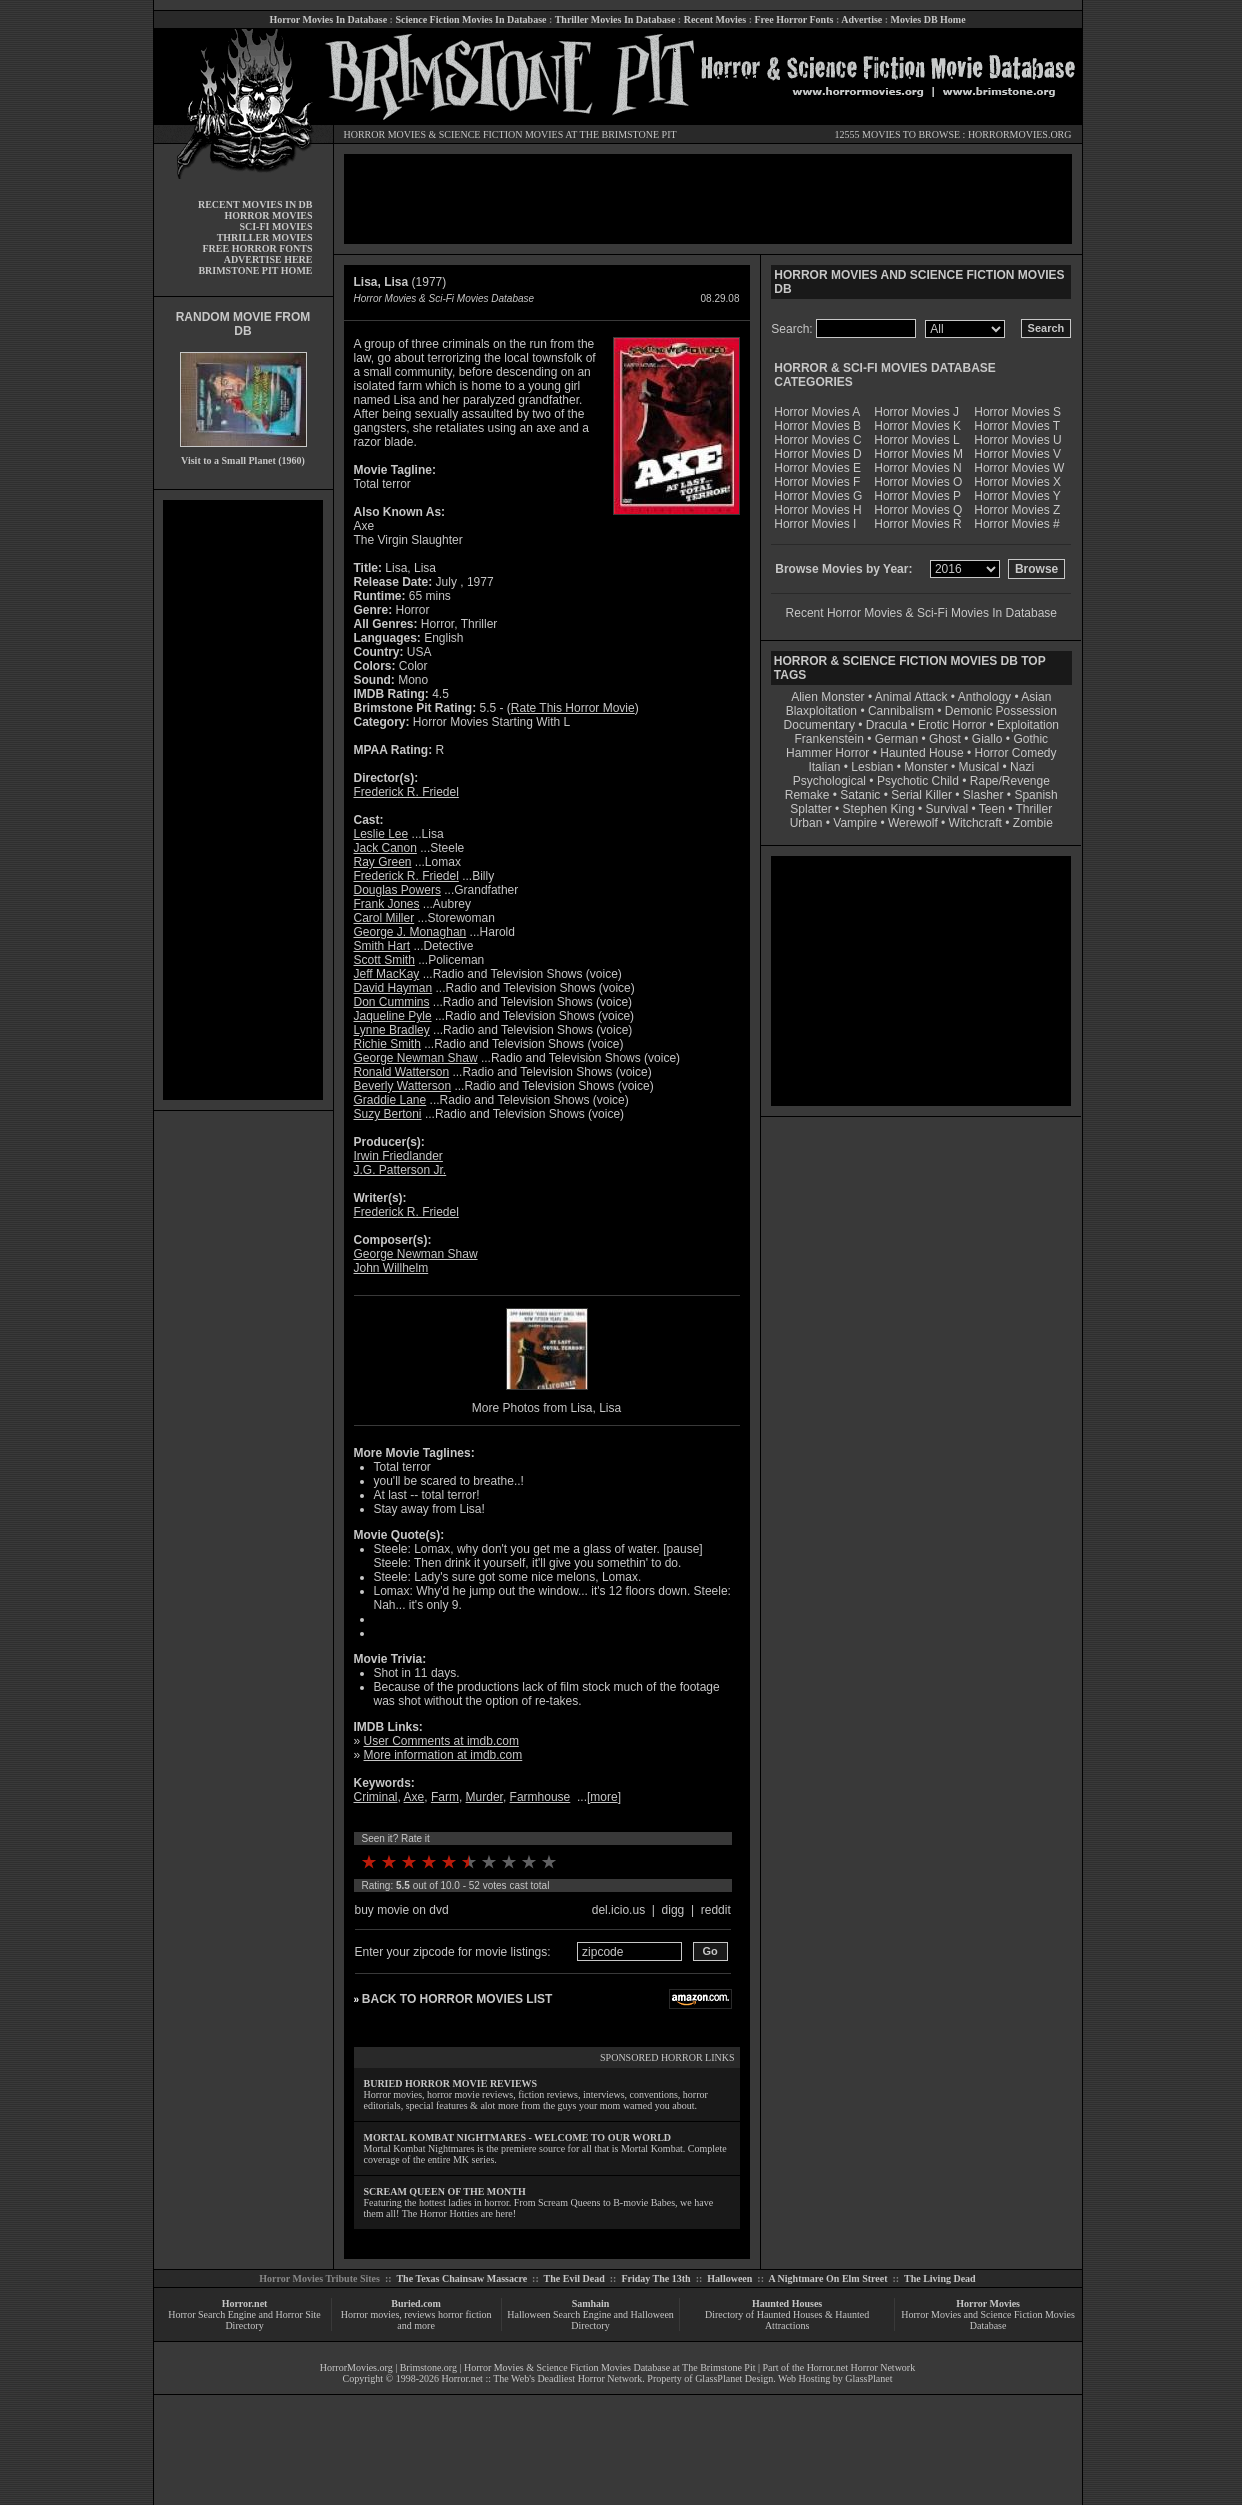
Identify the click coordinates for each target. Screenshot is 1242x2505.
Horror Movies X (1017, 482)
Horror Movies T (1017, 426)
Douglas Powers (397, 890)
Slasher (983, 795)
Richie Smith (387, 1044)
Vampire (855, 823)
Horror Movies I (815, 524)
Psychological (829, 781)
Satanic (860, 795)
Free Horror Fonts (794, 19)
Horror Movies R (917, 524)
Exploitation (1028, 725)
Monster (925, 767)
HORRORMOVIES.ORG (1020, 134)
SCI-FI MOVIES (275, 226)
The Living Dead (940, 2278)
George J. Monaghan (410, 932)
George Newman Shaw (416, 1058)
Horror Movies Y (1017, 496)
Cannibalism (901, 711)
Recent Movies (715, 19)
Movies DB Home (928, 19)
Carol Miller (384, 918)
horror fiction (465, 2314)
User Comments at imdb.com (441, 1741)
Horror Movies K (917, 426)
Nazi (1022, 767)
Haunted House (921, 753)
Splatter (810, 809)
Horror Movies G (818, 496)
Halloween (729, 2278)
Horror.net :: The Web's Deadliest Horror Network (542, 2378)
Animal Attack (911, 697)
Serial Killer (921, 795)
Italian (824, 767)
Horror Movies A (817, 412)
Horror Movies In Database (328, 19)
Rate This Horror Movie (573, 708)
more (603, 1797)
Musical (979, 767)
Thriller (1034, 809)
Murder (484, 1797)
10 (549, 1862)
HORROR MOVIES (385, 134)
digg (673, 1910)
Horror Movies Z (1017, 510)
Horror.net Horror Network (861, 2367)
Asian (1036, 697)
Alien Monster (827, 697)
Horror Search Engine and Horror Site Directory (244, 2320)
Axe (414, 1797)
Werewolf (913, 823)
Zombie (1033, 823)
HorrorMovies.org (356, 2367)
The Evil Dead (574, 2278)
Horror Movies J (916, 412)
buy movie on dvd (402, 1910)
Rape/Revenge (1010, 781)
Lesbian (873, 767)
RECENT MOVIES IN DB (255, 204)
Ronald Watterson (402, 1072)
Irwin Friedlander (398, 1156)
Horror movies (370, 2314)
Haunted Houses (787, 2303)
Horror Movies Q (918, 510)
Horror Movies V (1017, 454)
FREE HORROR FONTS (257, 248)
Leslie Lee (381, 834)
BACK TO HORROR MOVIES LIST (457, 1999)
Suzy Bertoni (388, 1114)
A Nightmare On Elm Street (827, 2278)
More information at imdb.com (443, 1755)
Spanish (1035, 795)
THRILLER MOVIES (265, 237)
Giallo (987, 739)
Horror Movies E (817, 468)
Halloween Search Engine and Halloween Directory (590, 2320)
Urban (806, 823)
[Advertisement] (243, 800)
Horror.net (245, 2303)
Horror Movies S (1017, 412)
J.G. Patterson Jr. (400, 1170)
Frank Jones (387, 904)
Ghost (945, 739)
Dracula (886, 725)
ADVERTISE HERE (268, 259)
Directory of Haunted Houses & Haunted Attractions (787, 2320)
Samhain (591, 2303)
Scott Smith (384, 960)
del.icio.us (618, 1910)
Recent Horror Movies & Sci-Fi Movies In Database (921, 613)
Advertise (861, 19)
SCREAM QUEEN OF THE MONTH (445, 2191)
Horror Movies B (817, 426)
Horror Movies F (817, 482)
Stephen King (879, 809)
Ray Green (383, 862)
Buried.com (416, 2303)
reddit (716, 1910)
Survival (947, 809)
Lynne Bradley (392, 1030)
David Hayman (393, 988)
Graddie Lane (390, 1100)
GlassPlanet (868, 2378)
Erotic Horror (952, 725)
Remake (807, 795)
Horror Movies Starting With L (491, 722)
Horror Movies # (1016, 524)
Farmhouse (540, 1797)
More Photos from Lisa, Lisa (546, 1408)
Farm (445, 1797)
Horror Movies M (918, 454)
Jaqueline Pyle (393, 1016)
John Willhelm (391, 1268)
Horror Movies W (1019, 468)
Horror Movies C (817, 440)
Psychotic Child (918, 781)
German (896, 739)
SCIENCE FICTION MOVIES (501, 134)
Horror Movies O (918, 482)
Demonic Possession (1001, 711)
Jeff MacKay (387, 974)
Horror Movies (988, 2303)
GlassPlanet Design (734, 2378)
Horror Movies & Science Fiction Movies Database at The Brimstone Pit (609, 2367)
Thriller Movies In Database (615, 19)
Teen (992, 809)
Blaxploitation (821, 711)
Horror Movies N (917, 468)
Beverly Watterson (403, 1086)
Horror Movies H (817, 510)
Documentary (819, 725)
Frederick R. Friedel (406, 792)
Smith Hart (382, 946)
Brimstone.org (428, 2367)
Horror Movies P (917, 496)
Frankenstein (828, 739)
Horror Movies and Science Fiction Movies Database (988, 2320)
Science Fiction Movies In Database (470, 19)
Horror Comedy (1016, 753)
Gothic (1030, 739)
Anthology (984, 697)
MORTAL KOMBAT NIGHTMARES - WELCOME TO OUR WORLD (518, 2137)
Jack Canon (385, 848)
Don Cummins (392, 1002)
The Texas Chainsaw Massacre (461, 2278)
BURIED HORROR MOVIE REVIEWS (451, 2083)
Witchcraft (975, 823)
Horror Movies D (817, 454)
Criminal (376, 1797)
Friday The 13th (655, 2278)
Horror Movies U (1017, 440)
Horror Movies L (916, 440)
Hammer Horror (827, 753)
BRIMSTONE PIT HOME (255, 270)
